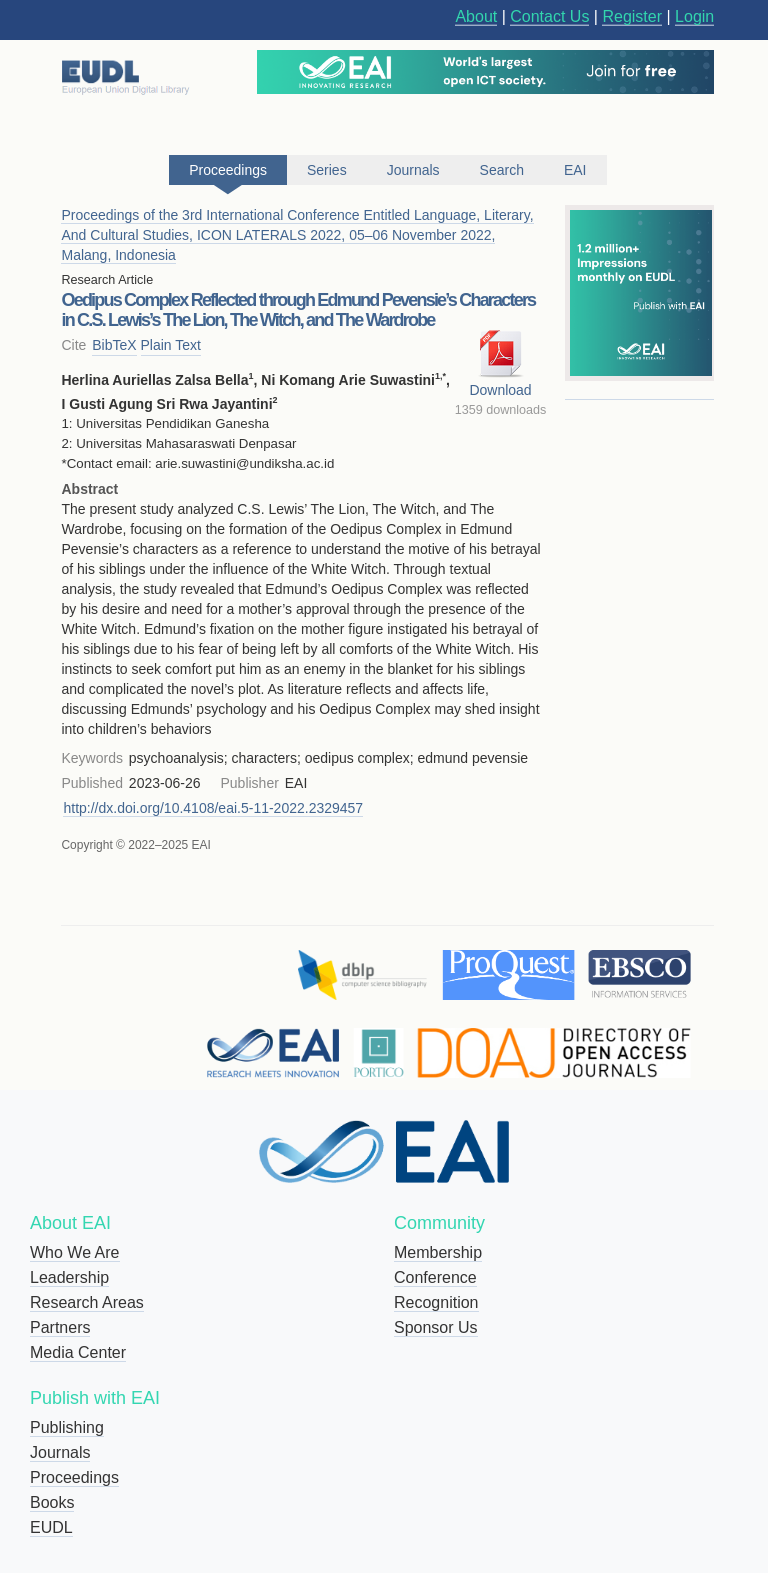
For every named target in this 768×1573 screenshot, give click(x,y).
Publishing (67, 1427)
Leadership (69, 1277)
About (476, 16)
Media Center (78, 1352)
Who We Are (75, 1252)
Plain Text (171, 345)
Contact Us (549, 16)
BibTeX (114, 345)
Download (500, 390)
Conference (435, 1277)
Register (632, 16)
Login (694, 16)
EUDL (51, 1527)
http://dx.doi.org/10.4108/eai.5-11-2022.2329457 (213, 808)
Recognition (436, 1302)
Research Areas (87, 1302)
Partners (60, 1327)
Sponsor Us (436, 1327)
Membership (438, 1252)
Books (52, 1502)
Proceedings (74, 1477)
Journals (60, 1452)
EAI (575, 170)
